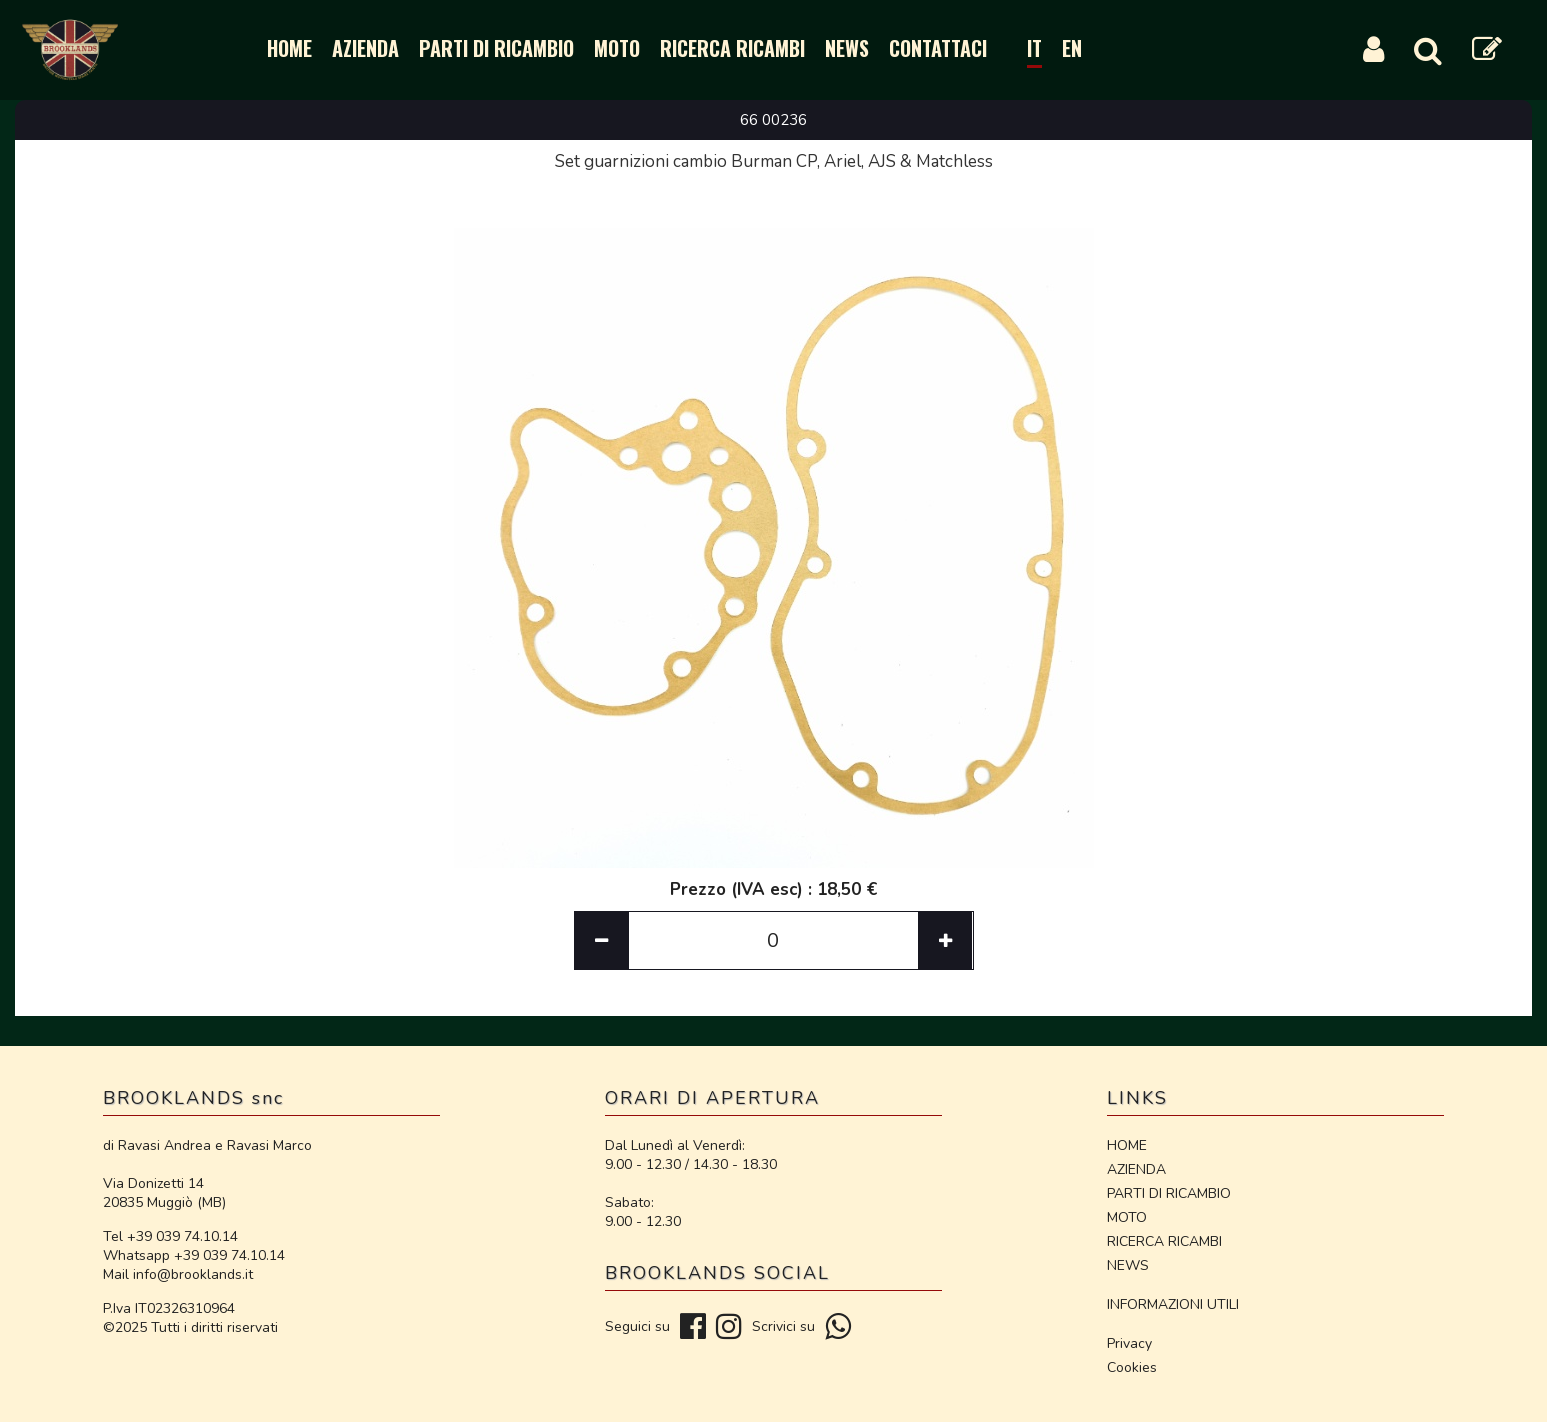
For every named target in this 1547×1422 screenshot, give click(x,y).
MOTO (617, 48)
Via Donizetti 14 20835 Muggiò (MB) (164, 1193)
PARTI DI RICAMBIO (496, 48)
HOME (289, 48)
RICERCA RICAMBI (732, 48)
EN (1072, 48)
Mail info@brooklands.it (178, 1274)
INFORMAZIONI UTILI (1173, 1304)
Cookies (1132, 1367)
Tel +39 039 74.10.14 (170, 1236)
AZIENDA (365, 48)
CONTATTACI (938, 48)
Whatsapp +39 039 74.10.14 (194, 1255)
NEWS (847, 48)
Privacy (1129, 1343)
